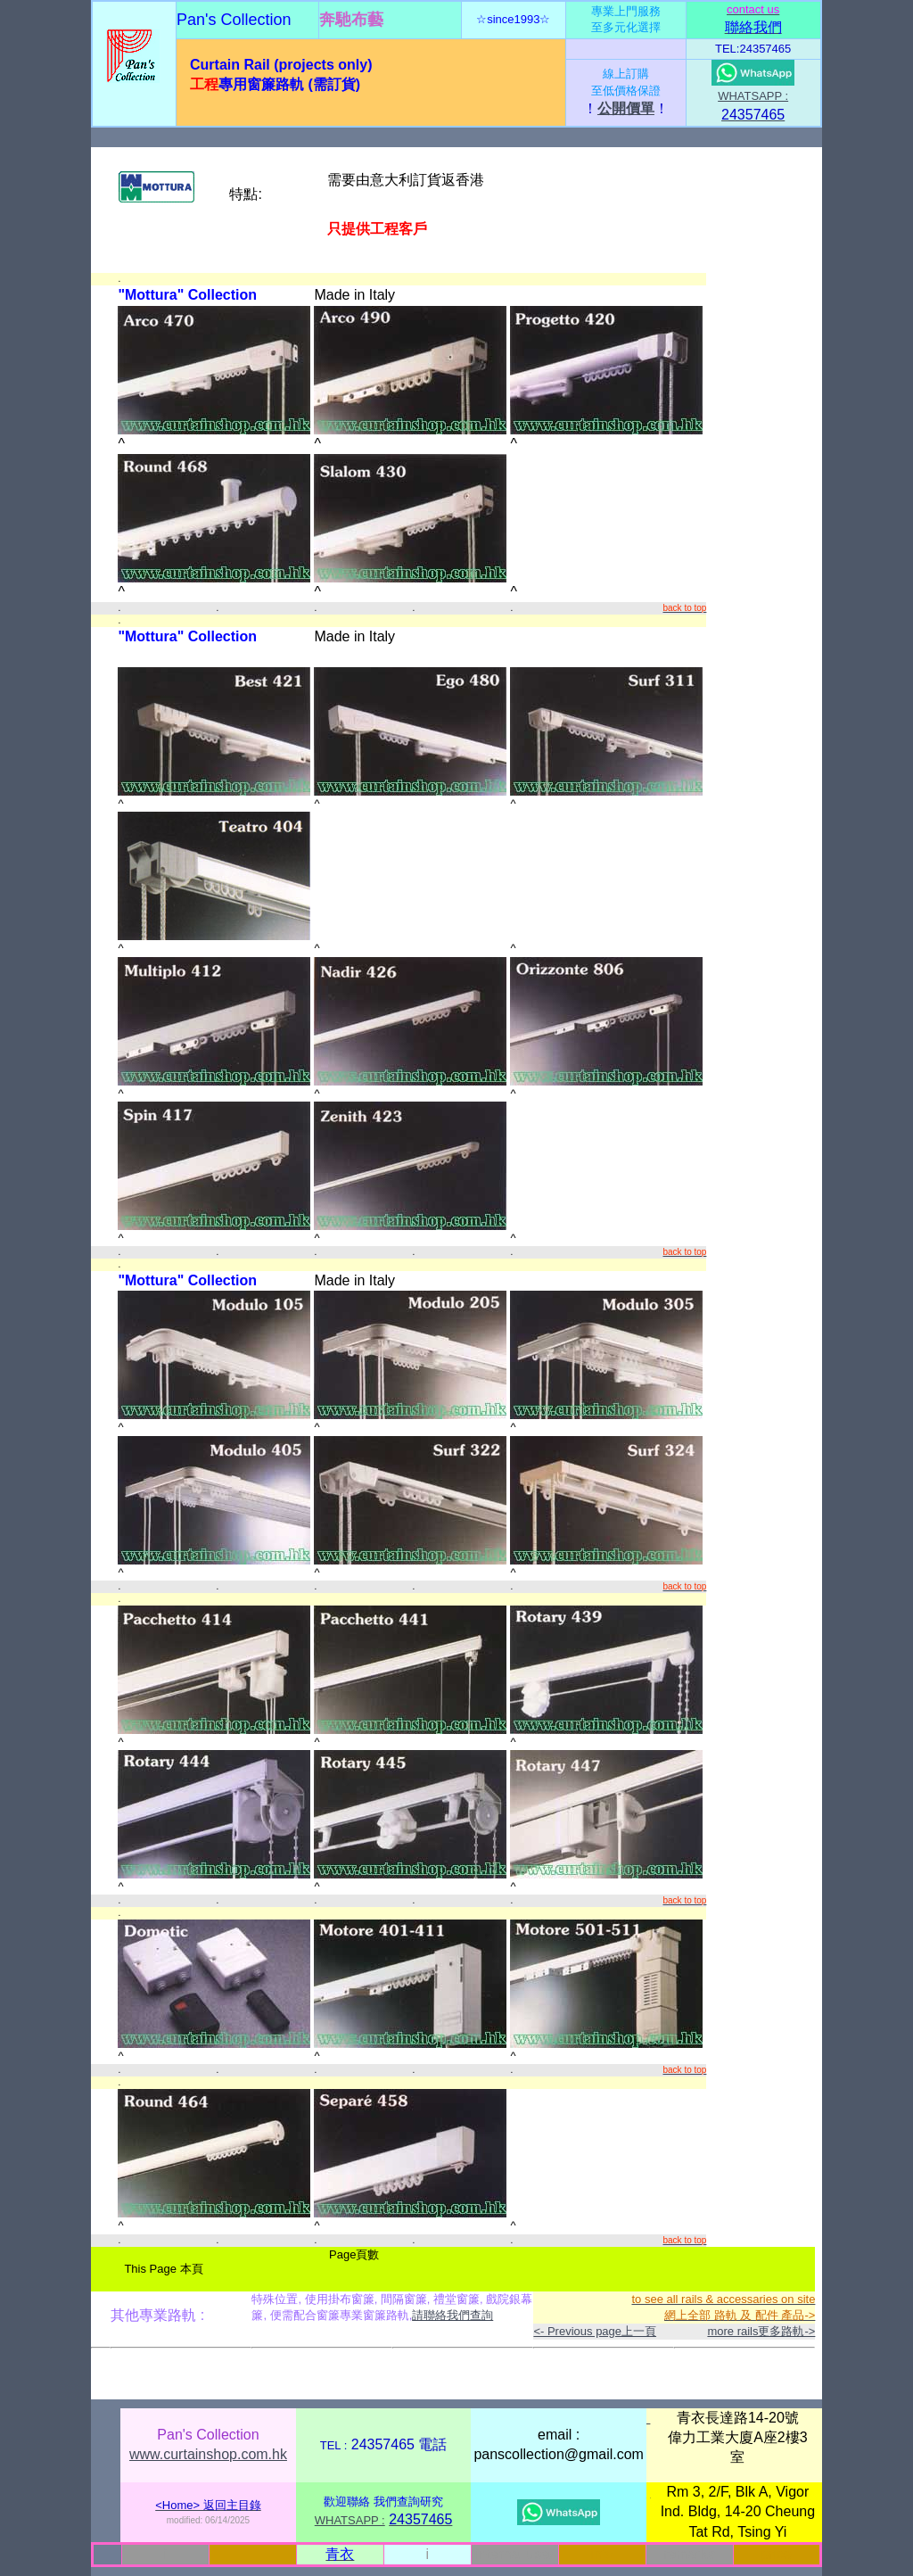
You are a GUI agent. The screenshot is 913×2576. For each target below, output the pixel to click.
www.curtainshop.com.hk (208, 2454)
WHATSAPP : (753, 96)
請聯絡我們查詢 (452, 2315)
